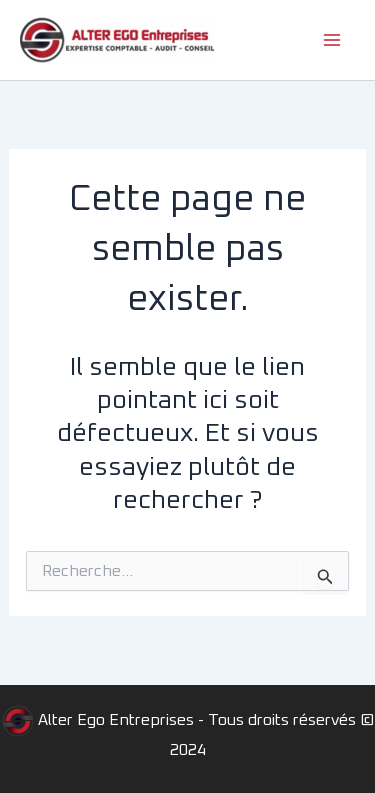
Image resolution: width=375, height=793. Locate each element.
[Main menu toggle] (333, 40)
